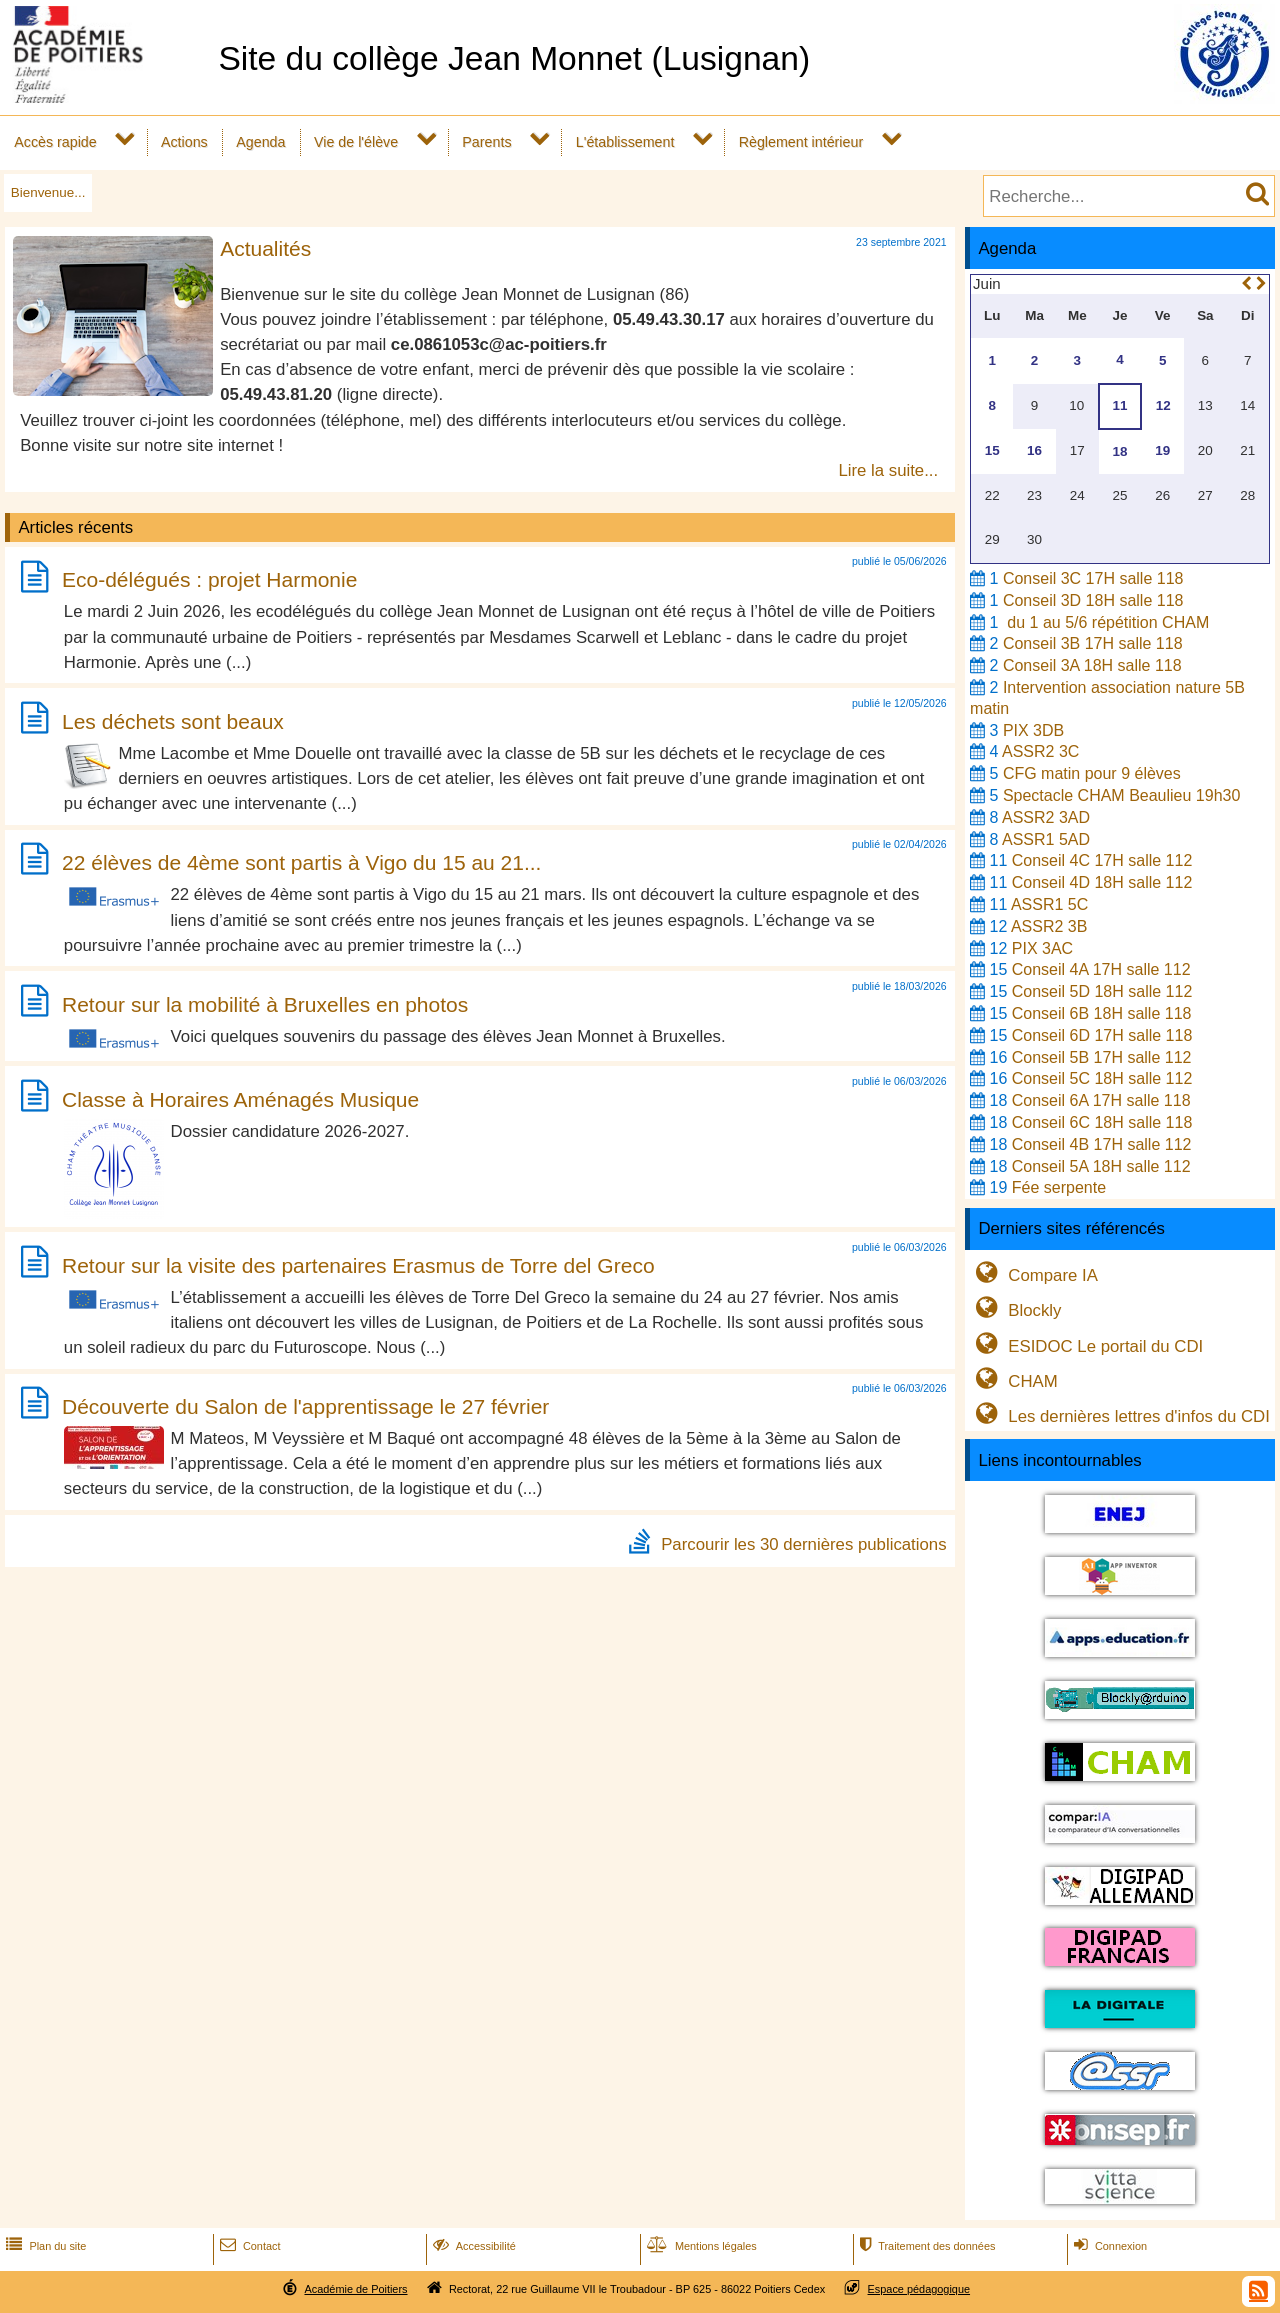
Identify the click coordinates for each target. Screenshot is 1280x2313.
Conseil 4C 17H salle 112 (1102, 860)
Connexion (1108, 2246)
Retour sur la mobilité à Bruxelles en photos (265, 1004)
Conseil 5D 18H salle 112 (1102, 991)
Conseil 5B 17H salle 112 (1102, 1057)
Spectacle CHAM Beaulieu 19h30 (1121, 795)
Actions (184, 142)
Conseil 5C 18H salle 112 (1102, 1078)
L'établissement (625, 142)
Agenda (260, 142)
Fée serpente (1059, 1187)
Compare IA (1034, 1275)
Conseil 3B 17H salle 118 (1093, 643)
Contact (248, 2246)
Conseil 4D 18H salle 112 (1102, 882)
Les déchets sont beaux (173, 721)
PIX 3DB (1033, 730)
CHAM (1014, 1381)
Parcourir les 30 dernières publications (803, 1544)
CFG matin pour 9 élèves (1092, 773)
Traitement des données (925, 2246)
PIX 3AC (1042, 948)
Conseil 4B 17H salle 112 (1102, 1144)
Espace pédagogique (919, 2289)
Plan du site (44, 2246)
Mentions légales (700, 2246)
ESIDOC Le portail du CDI (1086, 1346)
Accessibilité (472, 2246)
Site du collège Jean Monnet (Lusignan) (514, 58)
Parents (486, 142)
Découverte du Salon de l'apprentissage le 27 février (305, 1406)
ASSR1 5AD (1046, 839)
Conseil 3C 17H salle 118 (1093, 578)
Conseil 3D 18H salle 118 (1093, 600)
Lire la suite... (888, 470)
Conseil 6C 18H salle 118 (1102, 1122)
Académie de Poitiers (355, 2289)
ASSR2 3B (1049, 926)
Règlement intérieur (801, 142)
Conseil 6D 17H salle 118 (1102, 1035)
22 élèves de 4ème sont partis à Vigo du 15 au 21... (301, 862)
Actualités (265, 248)
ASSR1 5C (1049, 904)
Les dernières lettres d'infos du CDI (1120, 1416)
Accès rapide (55, 142)
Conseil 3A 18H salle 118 (1092, 665)
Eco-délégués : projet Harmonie (209, 580)
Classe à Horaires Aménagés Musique (240, 1099)
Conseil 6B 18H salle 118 (1102, 1013)
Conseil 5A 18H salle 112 (1101, 1166)
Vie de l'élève (356, 142)
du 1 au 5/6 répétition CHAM (1106, 622)
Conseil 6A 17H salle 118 (1101, 1100)
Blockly (1015, 1310)
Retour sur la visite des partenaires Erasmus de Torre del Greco (358, 1265)
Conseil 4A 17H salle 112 (1101, 969)
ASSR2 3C (1040, 751)
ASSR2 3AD (1046, 817)
